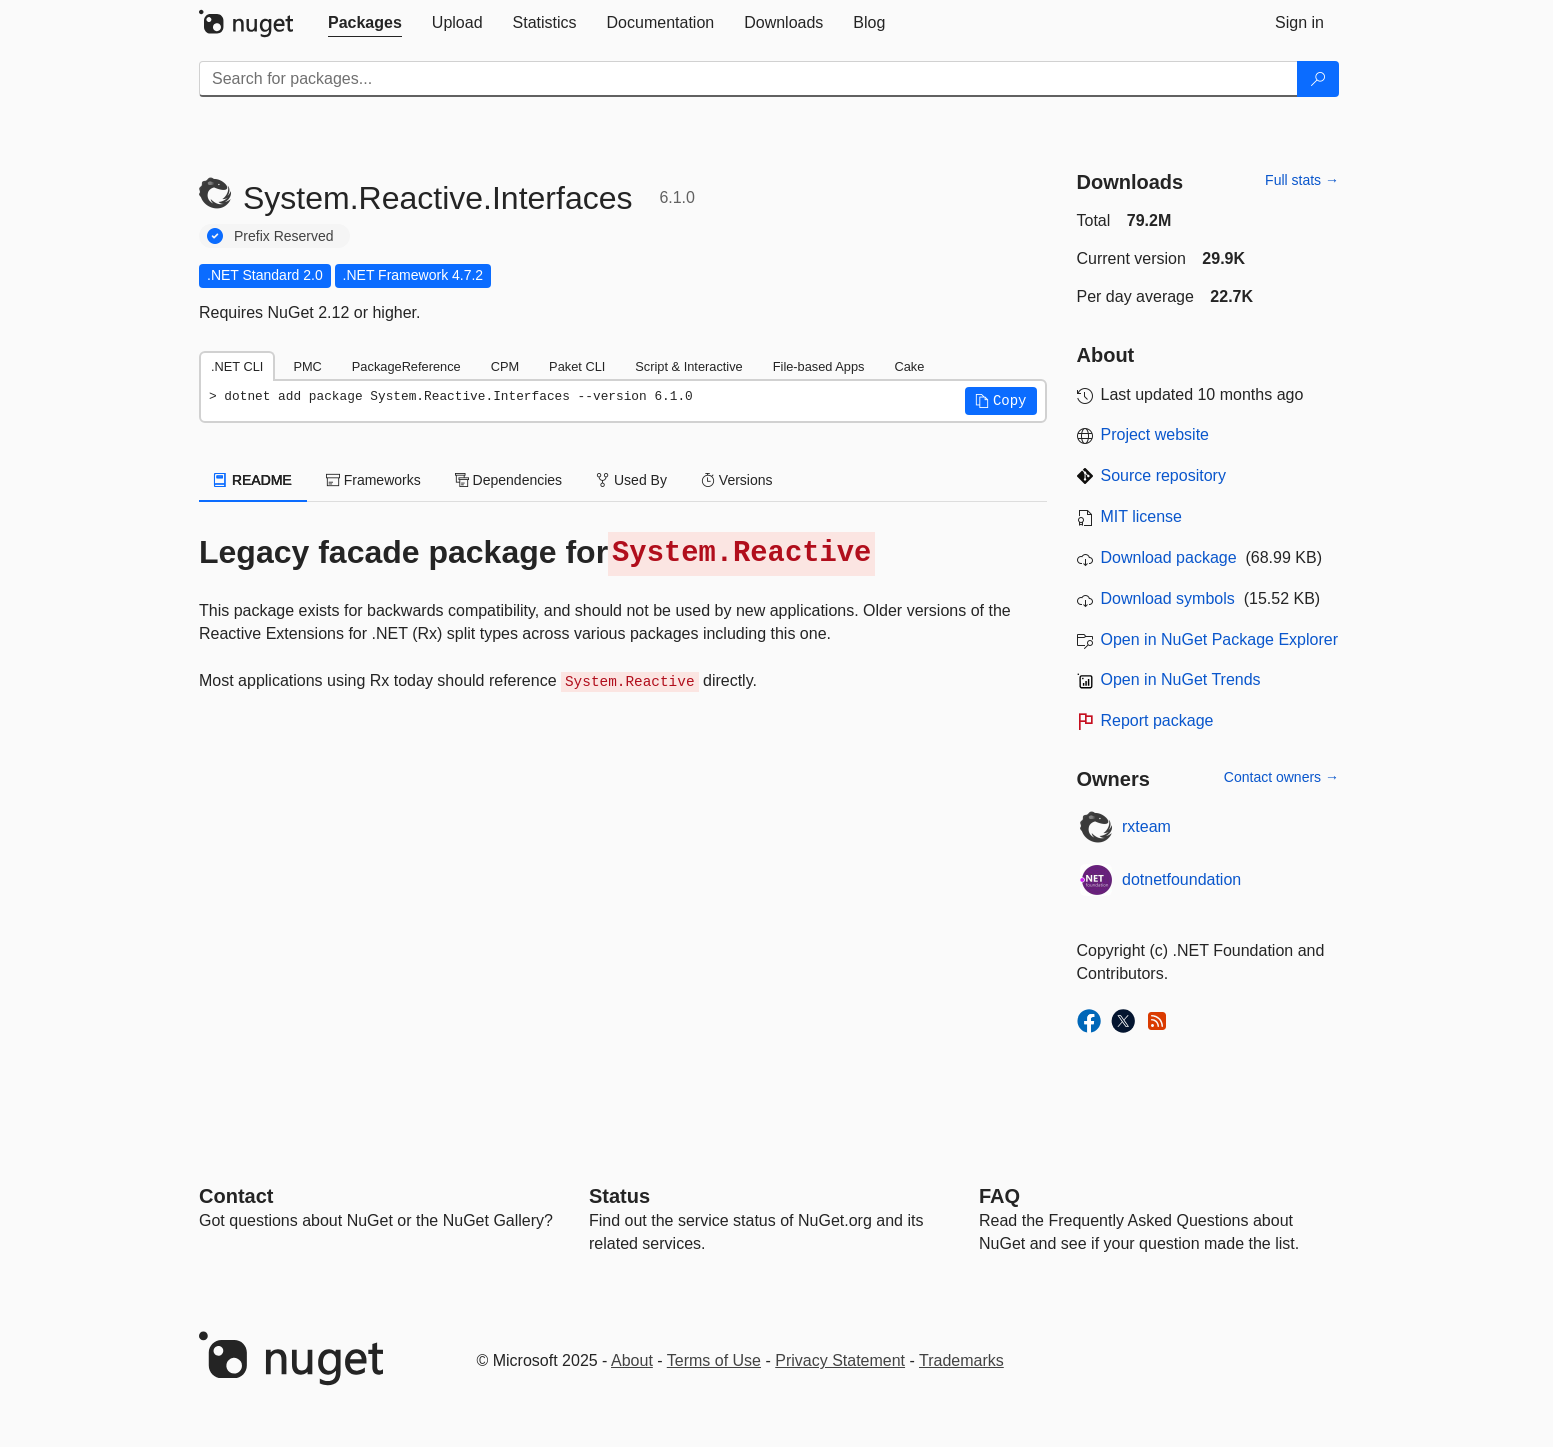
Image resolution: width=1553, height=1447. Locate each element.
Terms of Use (714, 1360)
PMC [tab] (307, 366)
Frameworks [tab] (373, 480)
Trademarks (961, 1360)
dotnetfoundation (1181, 879)
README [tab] (253, 480)
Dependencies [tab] (508, 480)
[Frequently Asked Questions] (999, 1196)
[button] (1001, 401)
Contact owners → (1281, 777)
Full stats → (1302, 180)
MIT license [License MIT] (1142, 516)
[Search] (1318, 79)
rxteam (1146, 826)
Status (619, 1196)
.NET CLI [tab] (237, 366)
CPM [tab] (505, 366)
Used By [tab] (631, 480)
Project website (1155, 434)
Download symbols (1168, 598)
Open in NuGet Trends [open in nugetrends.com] (1181, 679)
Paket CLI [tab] (577, 366)
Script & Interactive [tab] (688, 366)
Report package (1157, 720)
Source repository (1163, 475)
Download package (1169, 557)
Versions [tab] (737, 480)
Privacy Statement (840, 1360)
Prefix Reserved (284, 236)
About (632, 1360)
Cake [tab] (909, 366)
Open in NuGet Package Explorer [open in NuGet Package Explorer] (1219, 639)
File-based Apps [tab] (819, 366)
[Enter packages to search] (748, 79)
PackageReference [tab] (406, 366)
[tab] (365, 23)
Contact (236, 1196)
